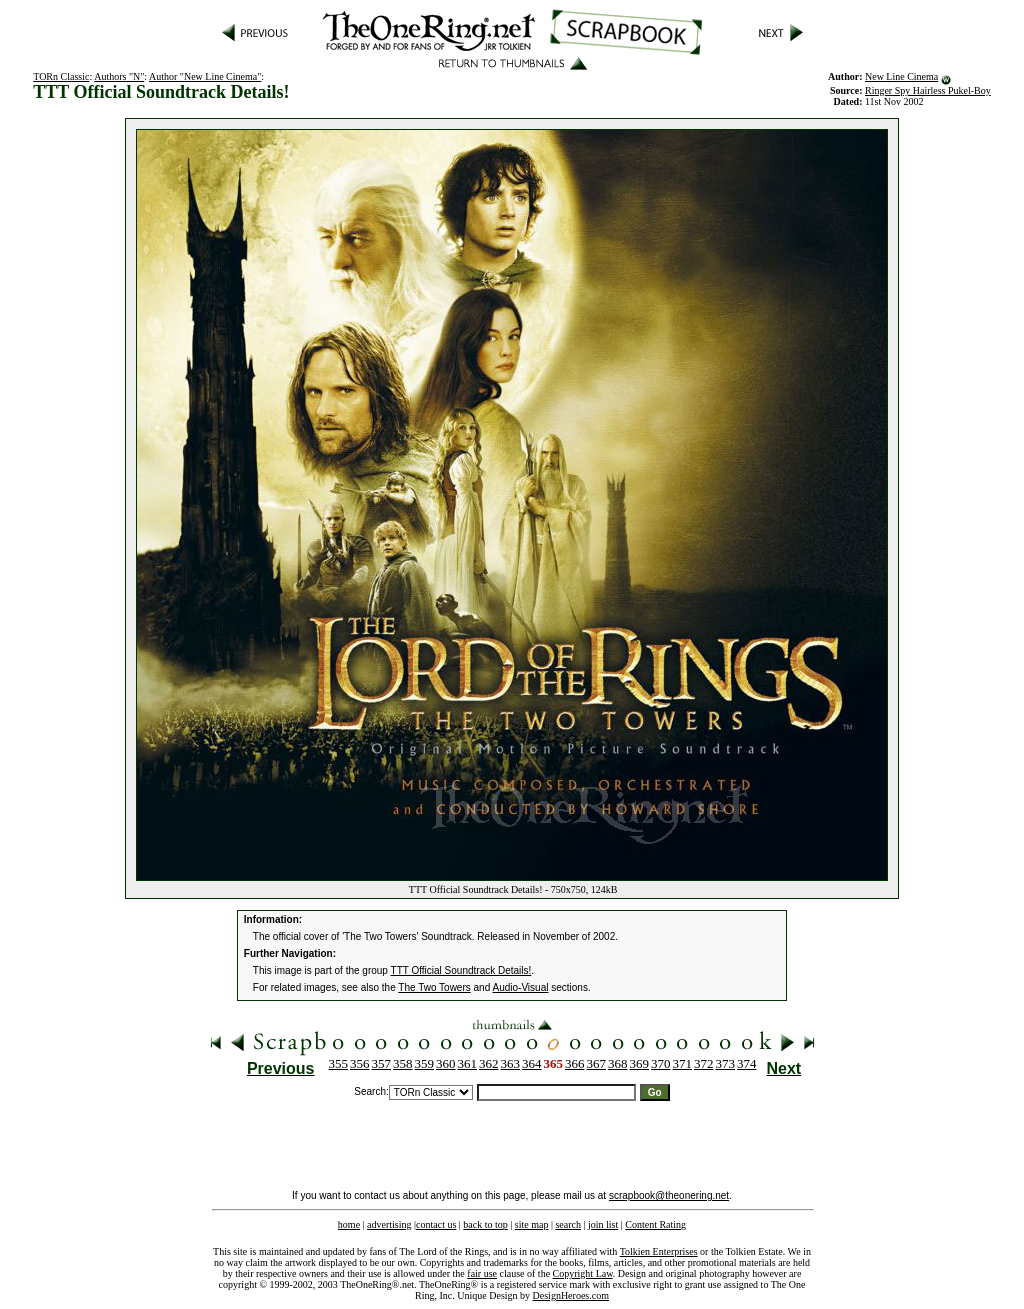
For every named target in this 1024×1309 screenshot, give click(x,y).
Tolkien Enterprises (659, 1251)
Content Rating (655, 1224)
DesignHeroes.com (571, 1295)
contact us (436, 1224)
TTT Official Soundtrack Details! (461, 970)
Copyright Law (583, 1273)
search (568, 1224)
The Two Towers (434, 987)
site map (532, 1224)
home (349, 1224)
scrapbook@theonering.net (669, 1195)
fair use (482, 1273)
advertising (389, 1224)
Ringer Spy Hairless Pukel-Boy (928, 90)
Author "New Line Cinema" (205, 76)
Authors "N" (119, 76)
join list (603, 1224)
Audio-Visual (520, 987)
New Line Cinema (901, 76)
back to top (485, 1224)
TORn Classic (61, 76)
